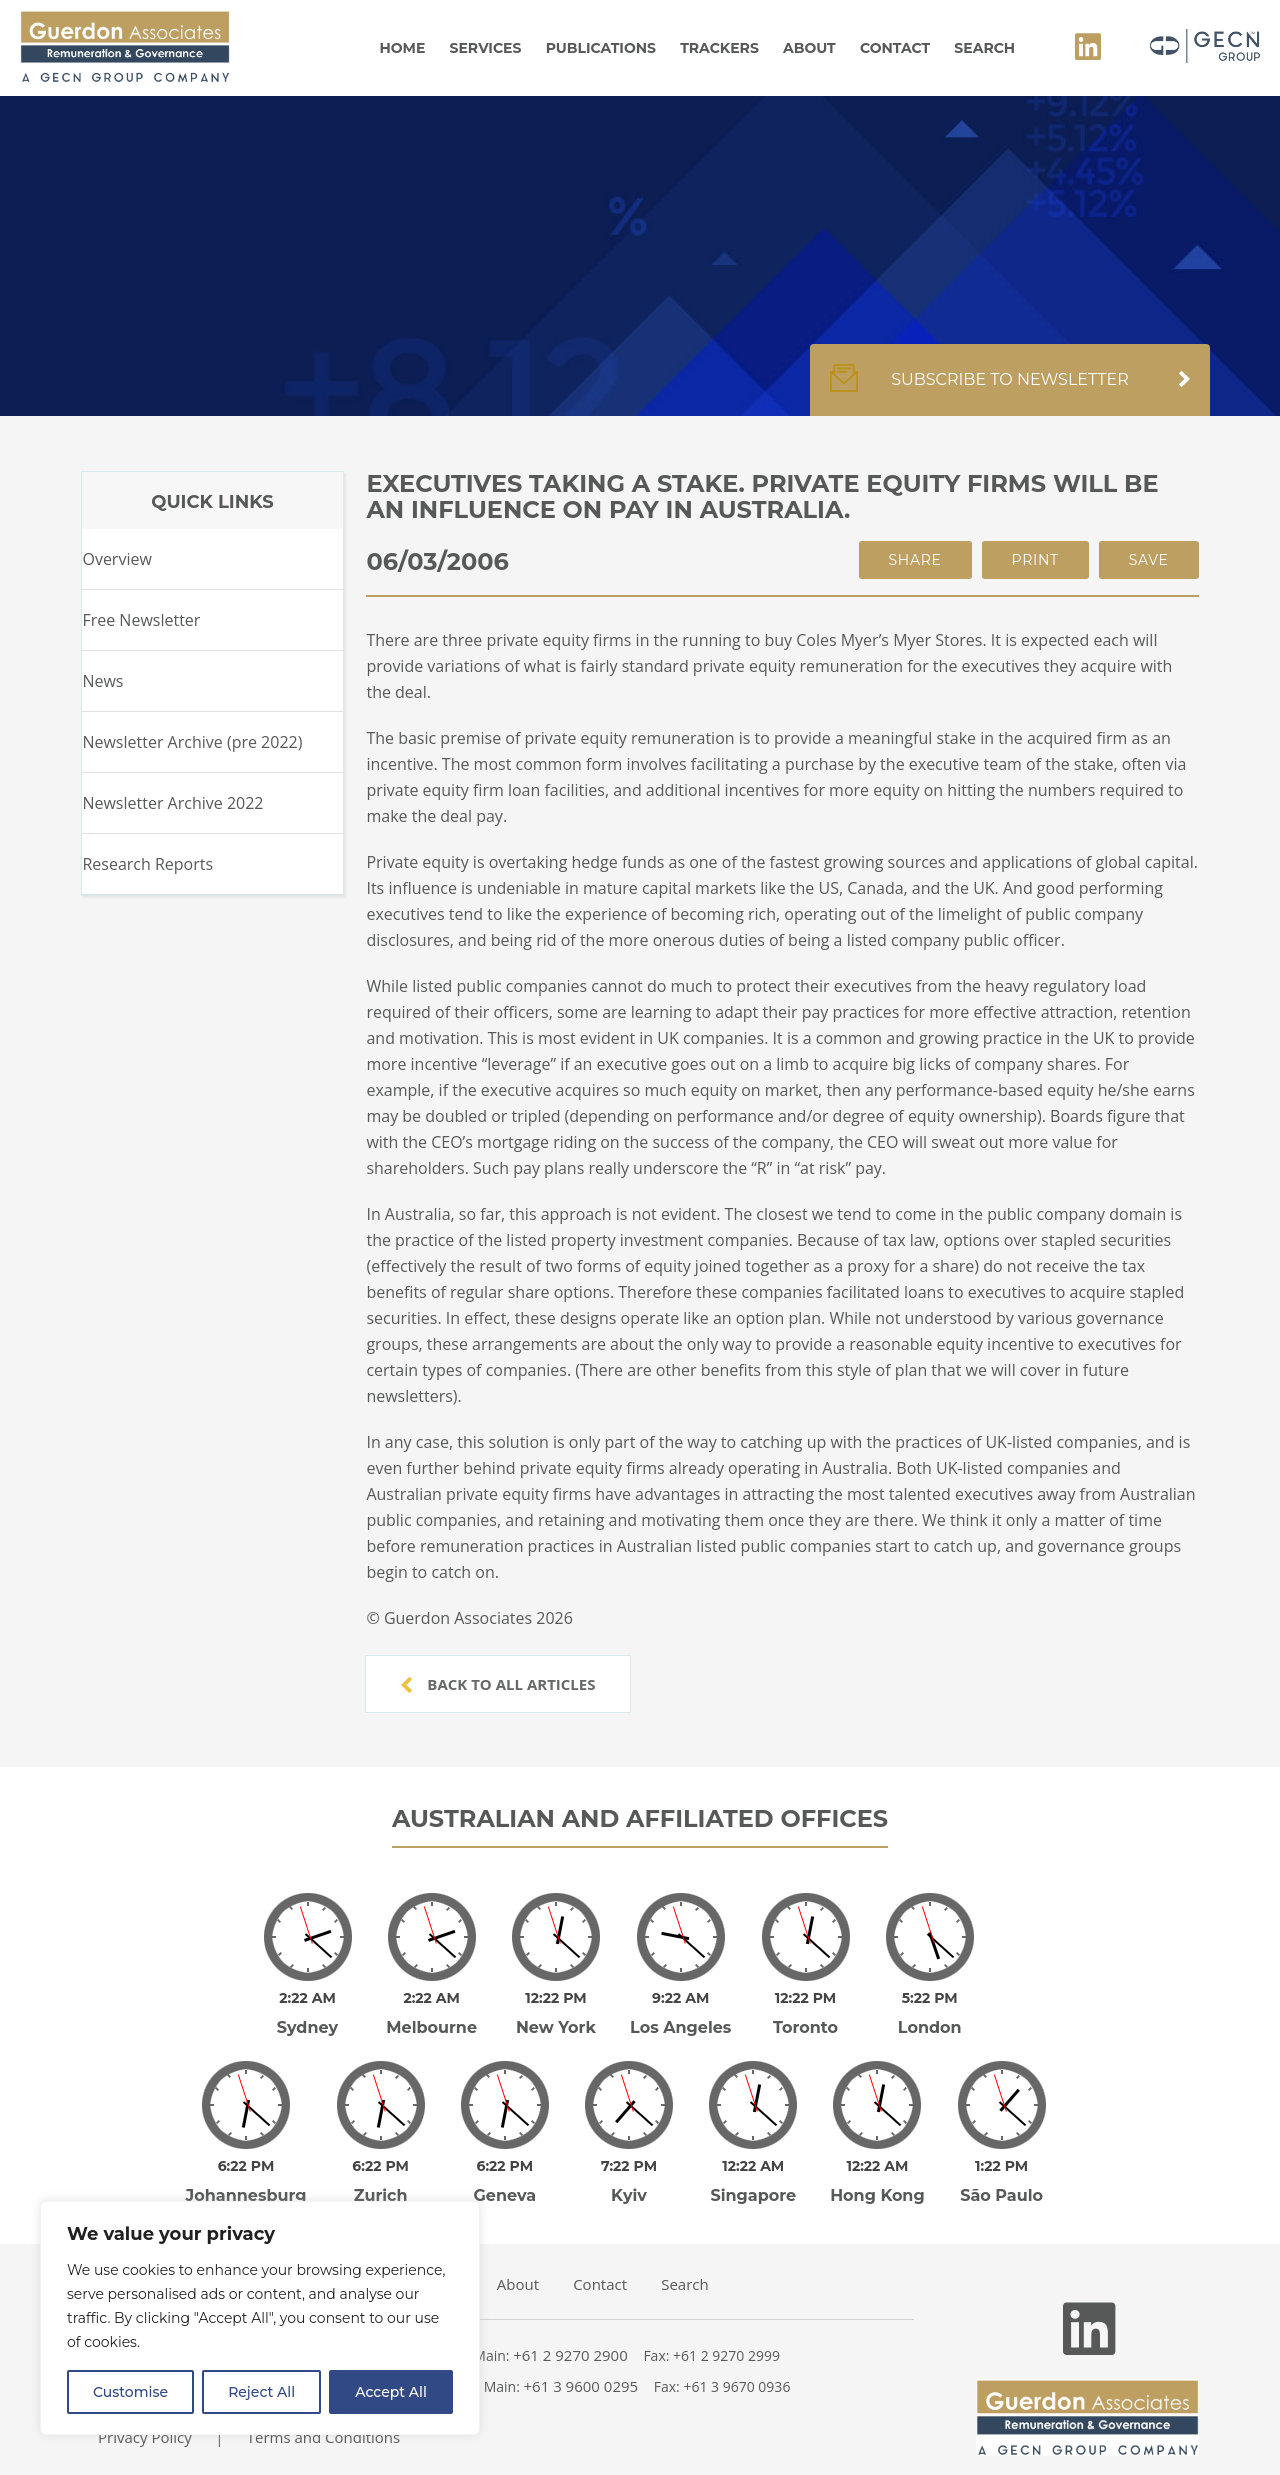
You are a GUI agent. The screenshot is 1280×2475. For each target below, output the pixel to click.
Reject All (261, 2392)
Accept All (391, 2392)
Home (402, 48)
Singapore (753, 2167)
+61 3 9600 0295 (581, 2358)
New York (556, 2013)
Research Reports (147, 864)
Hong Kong (877, 2167)
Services (486, 48)
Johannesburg (246, 2167)
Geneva (505, 2167)
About (809, 48)
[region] (260, 2318)
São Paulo (1001, 2167)
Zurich (381, 2167)
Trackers (719, 48)
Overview (116, 559)
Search (984, 48)
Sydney (307, 2013)
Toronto (805, 2013)
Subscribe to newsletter (1010, 390)
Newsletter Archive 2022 (172, 803)
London (930, 2013)
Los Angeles (680, 2013)
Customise (130, 2392)
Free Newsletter (141, 620)
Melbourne (431, 2013)
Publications (601, 48)
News (102, 681)
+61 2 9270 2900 (570, 2327)
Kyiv (629, 2167)
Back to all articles (498, 1684)
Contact (895, 48)
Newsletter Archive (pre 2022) (192, 742)
